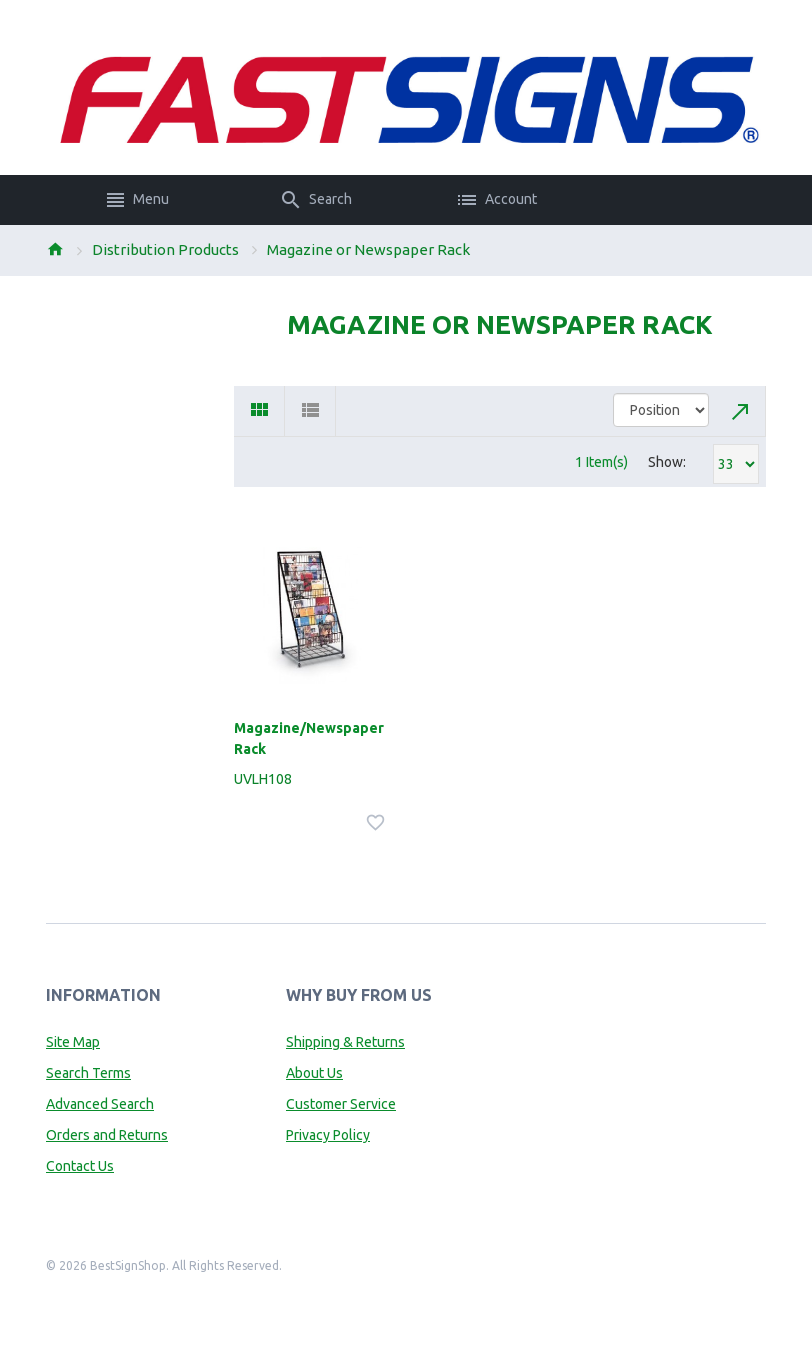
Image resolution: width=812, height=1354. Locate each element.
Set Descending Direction (741, 411)
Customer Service (341, 1104)
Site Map (73, 1042)
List (310, 411)
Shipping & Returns (345, 1042)
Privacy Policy (328, 1135)
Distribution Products (165, 249)
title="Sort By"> (661, 410)
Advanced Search (100, 1104)
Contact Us (80, 1166)
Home (55, 249)
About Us (314, 1073)
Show (665, 462)
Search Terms (88, 1073)
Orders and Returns (107, 1135)
